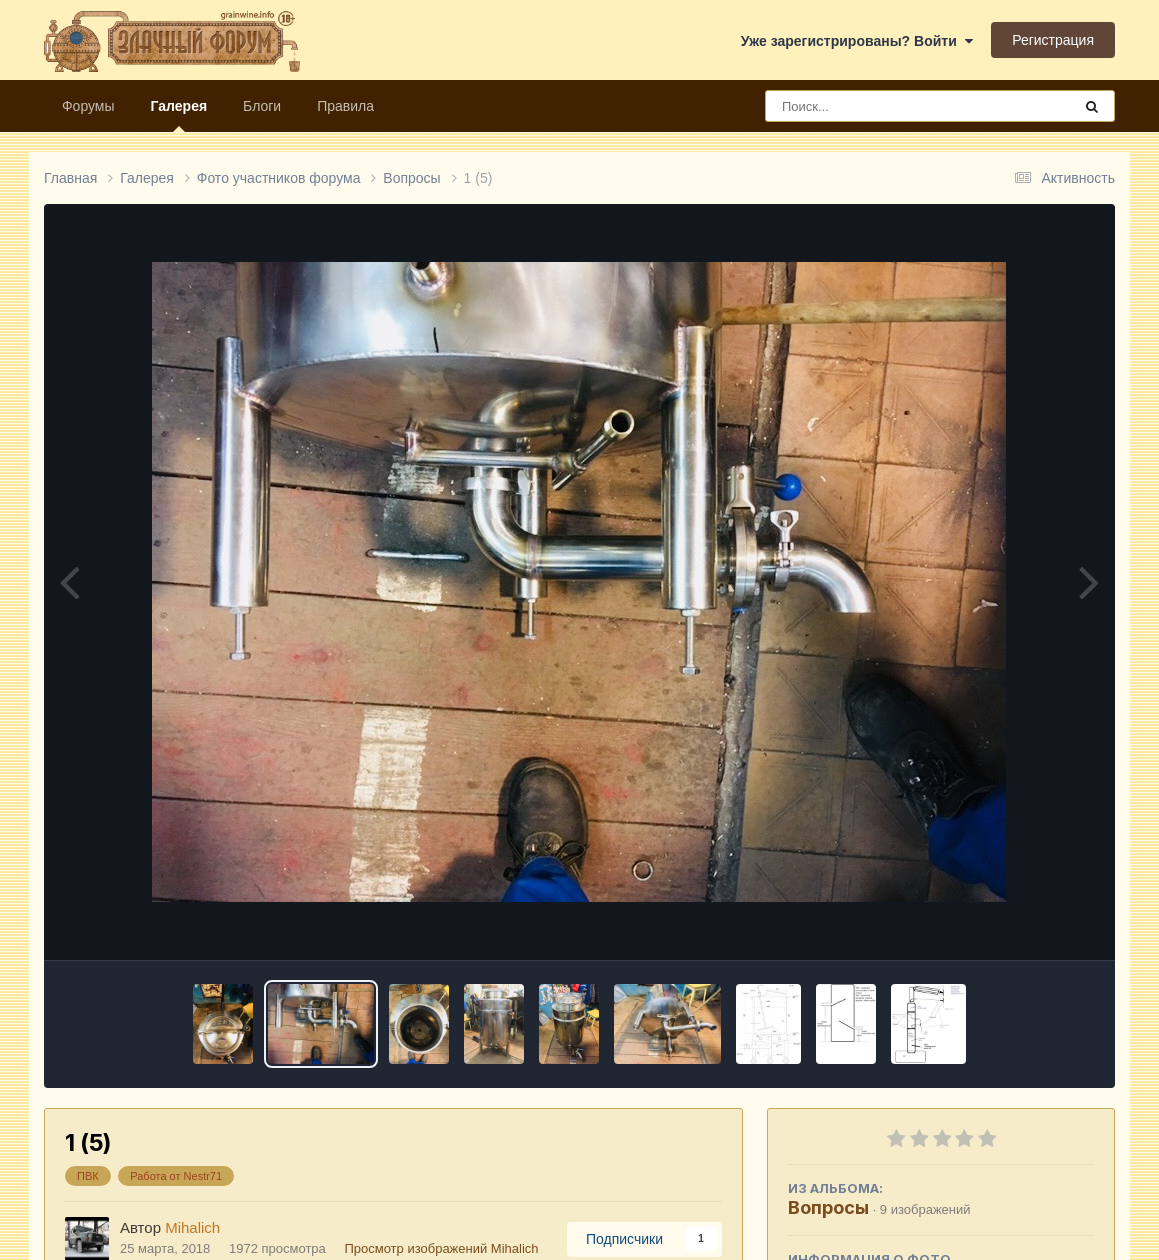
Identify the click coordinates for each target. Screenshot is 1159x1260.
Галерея (179, 115)
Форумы (88, 106)
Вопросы (828, 1207)
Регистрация (1053, 40)
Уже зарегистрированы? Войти (857, 41)
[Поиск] (881, 106)
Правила (345, 106)
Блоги (262, 106)
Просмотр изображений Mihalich (441, 1248)
